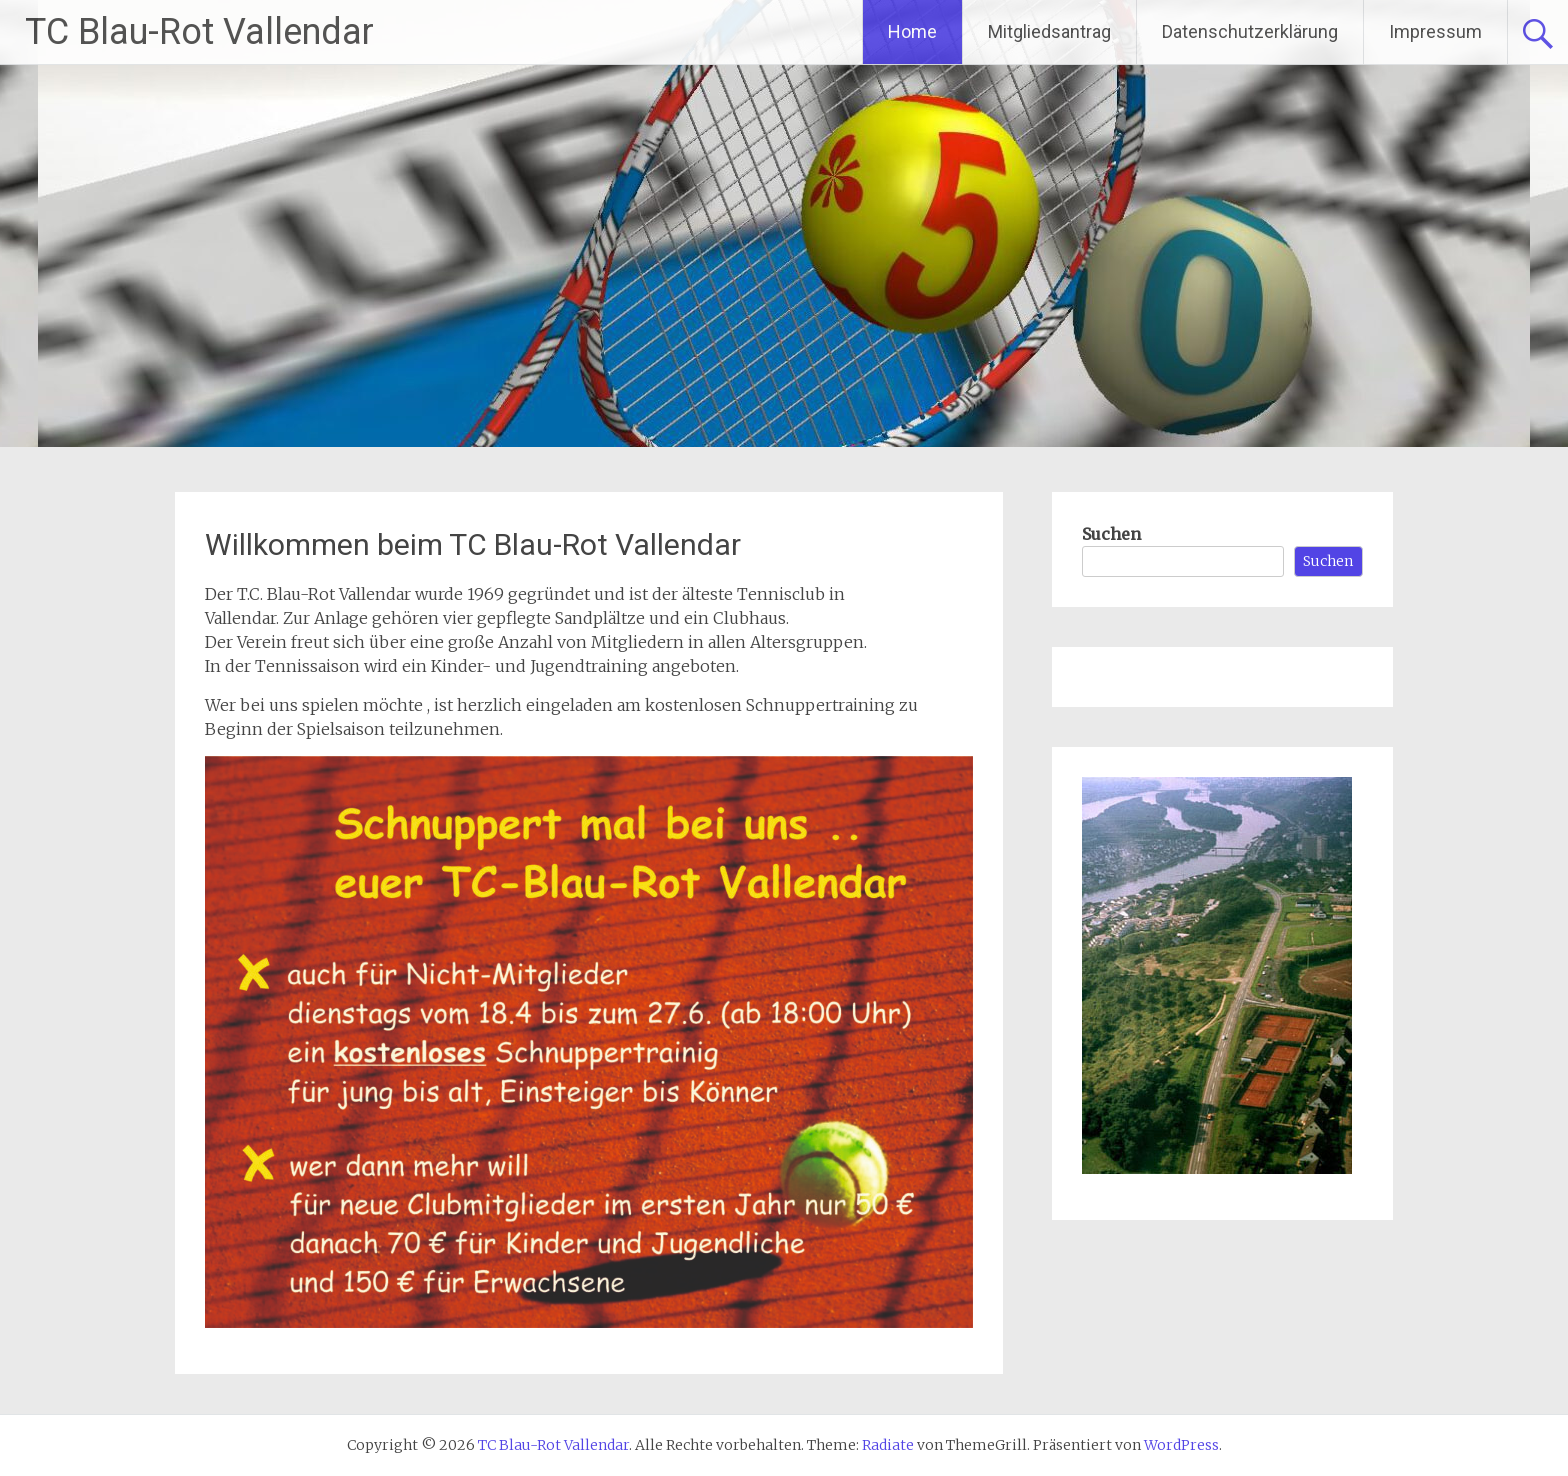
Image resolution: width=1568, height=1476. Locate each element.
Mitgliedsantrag (1049, 31)
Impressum (1435, 31)
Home (912, 31)
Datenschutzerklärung (1250, 31)
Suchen (1111, 534)
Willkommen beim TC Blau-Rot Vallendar (473, 544)
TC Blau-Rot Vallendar (199, 32)
